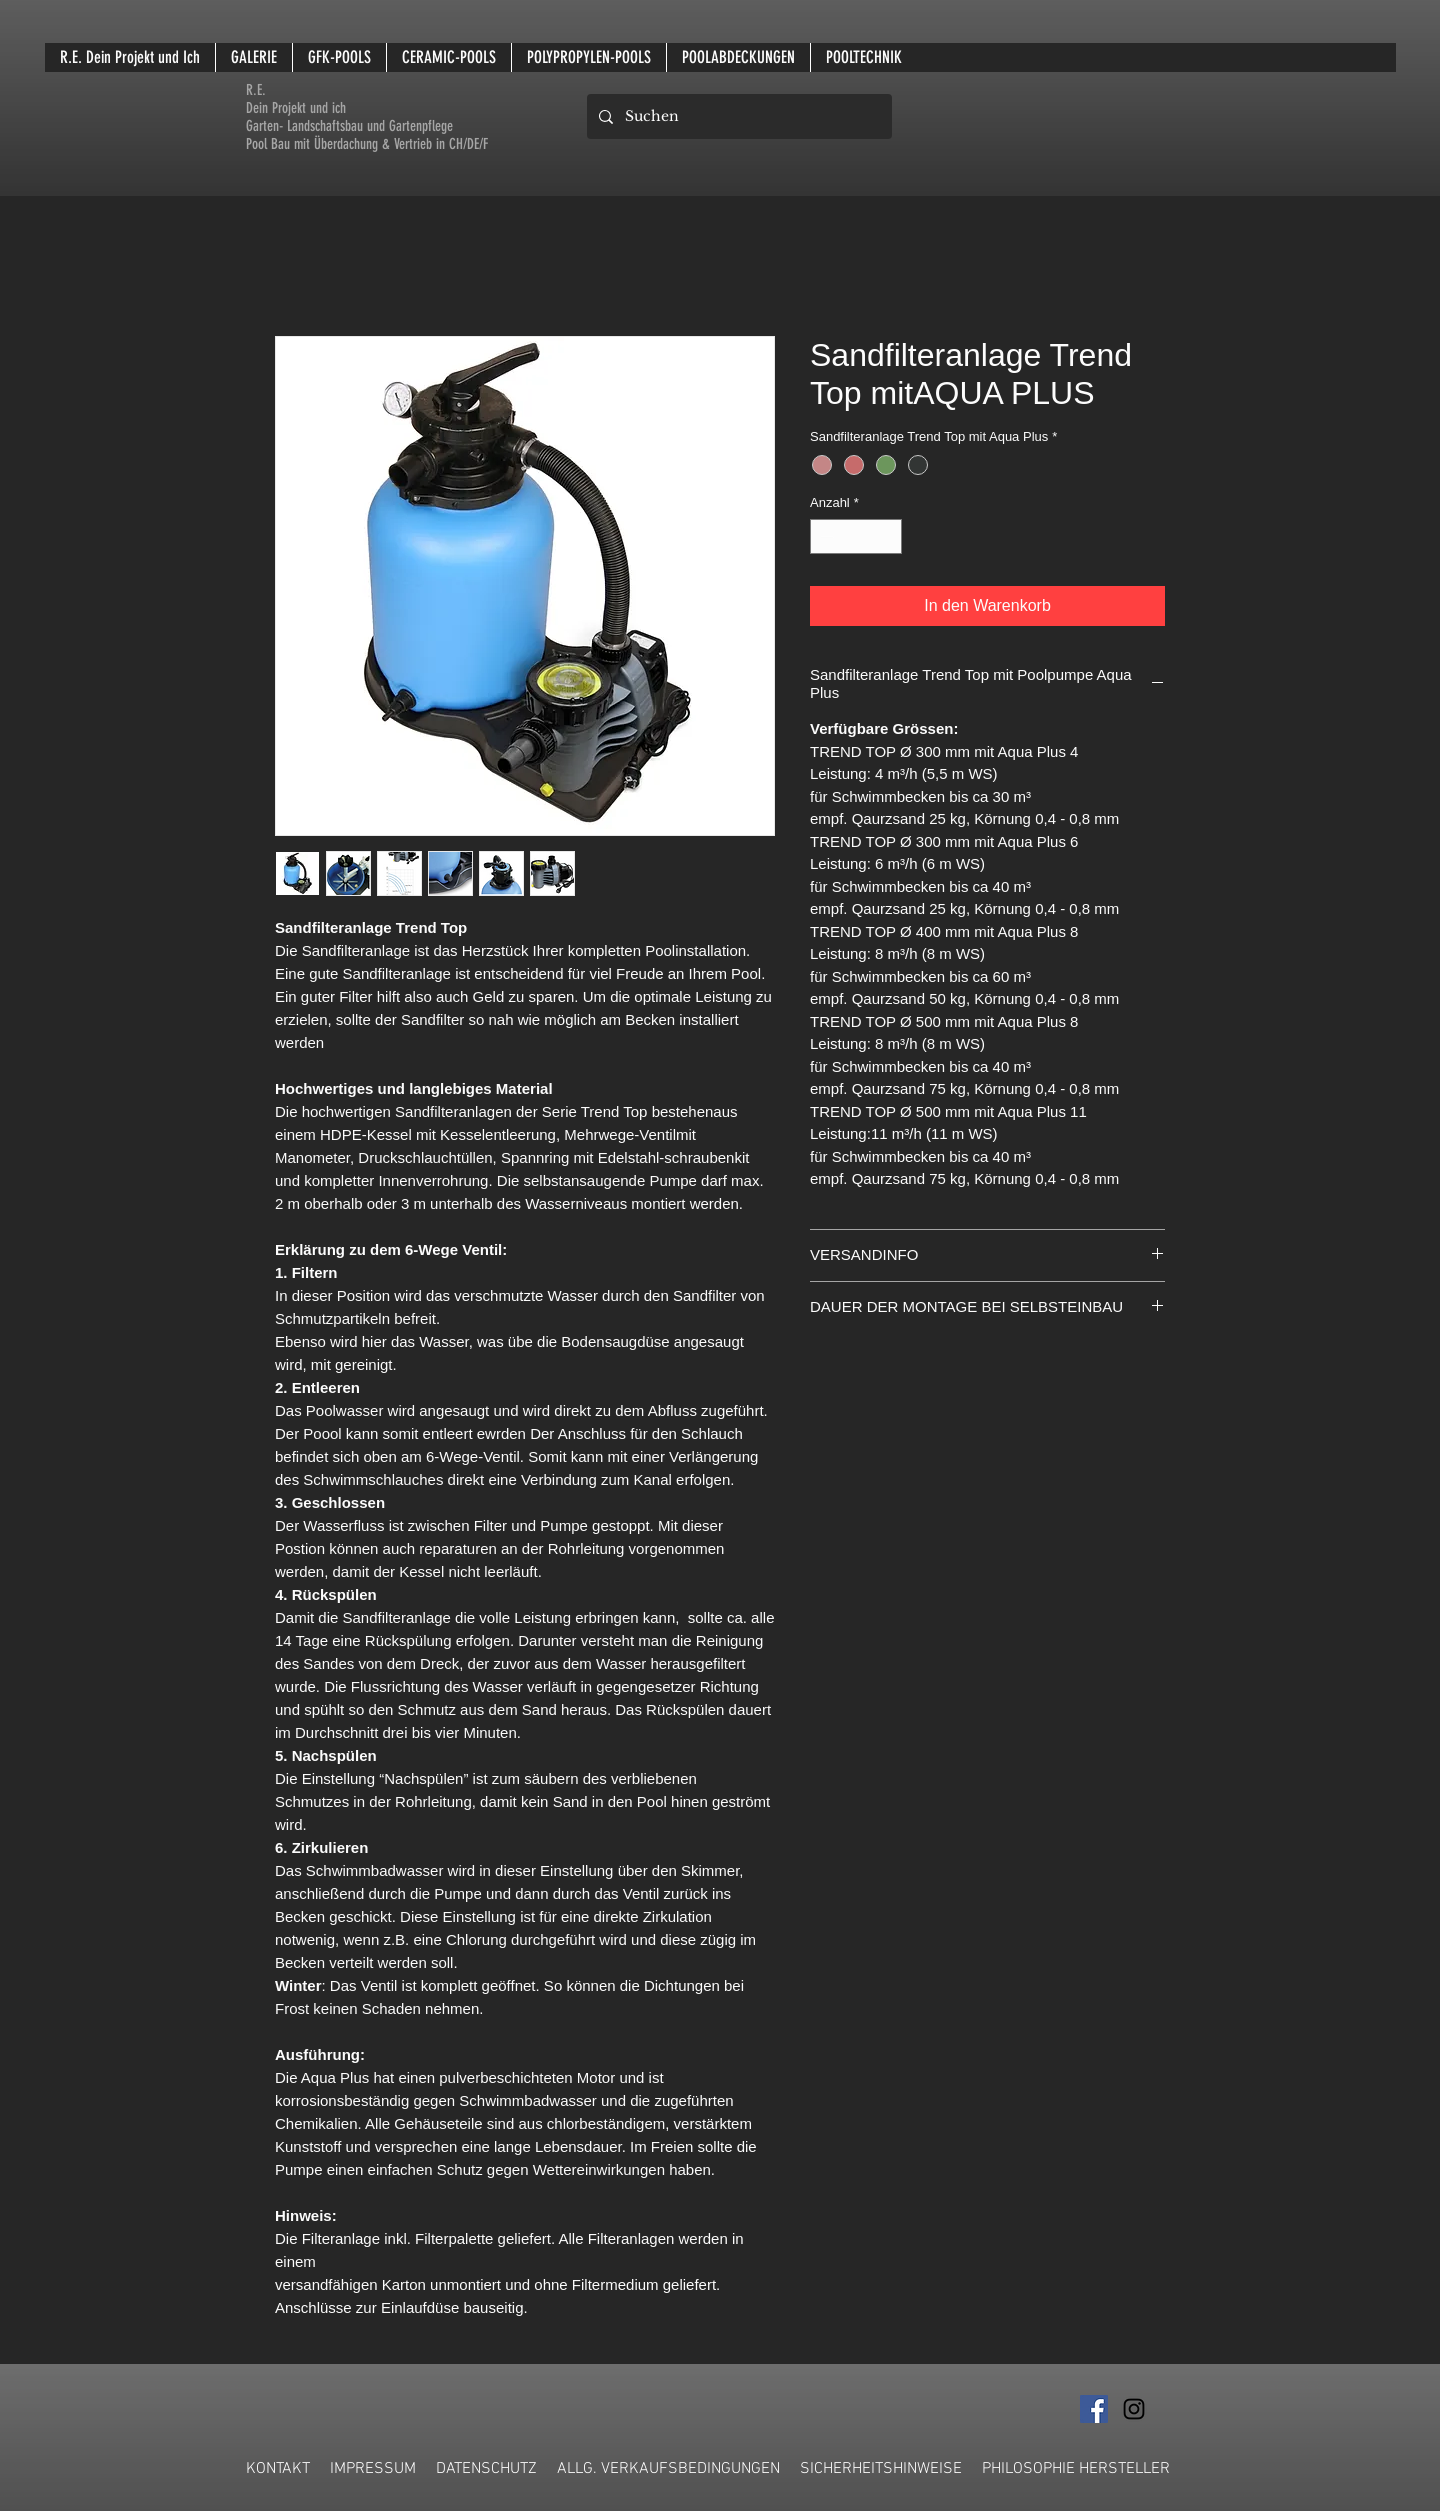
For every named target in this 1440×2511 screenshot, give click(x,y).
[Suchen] (737, 116)
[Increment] (888, 537)
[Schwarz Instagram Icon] (1134, 2409)
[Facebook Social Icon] (1094, 2409)
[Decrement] (825, 537)
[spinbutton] (856, 537)
